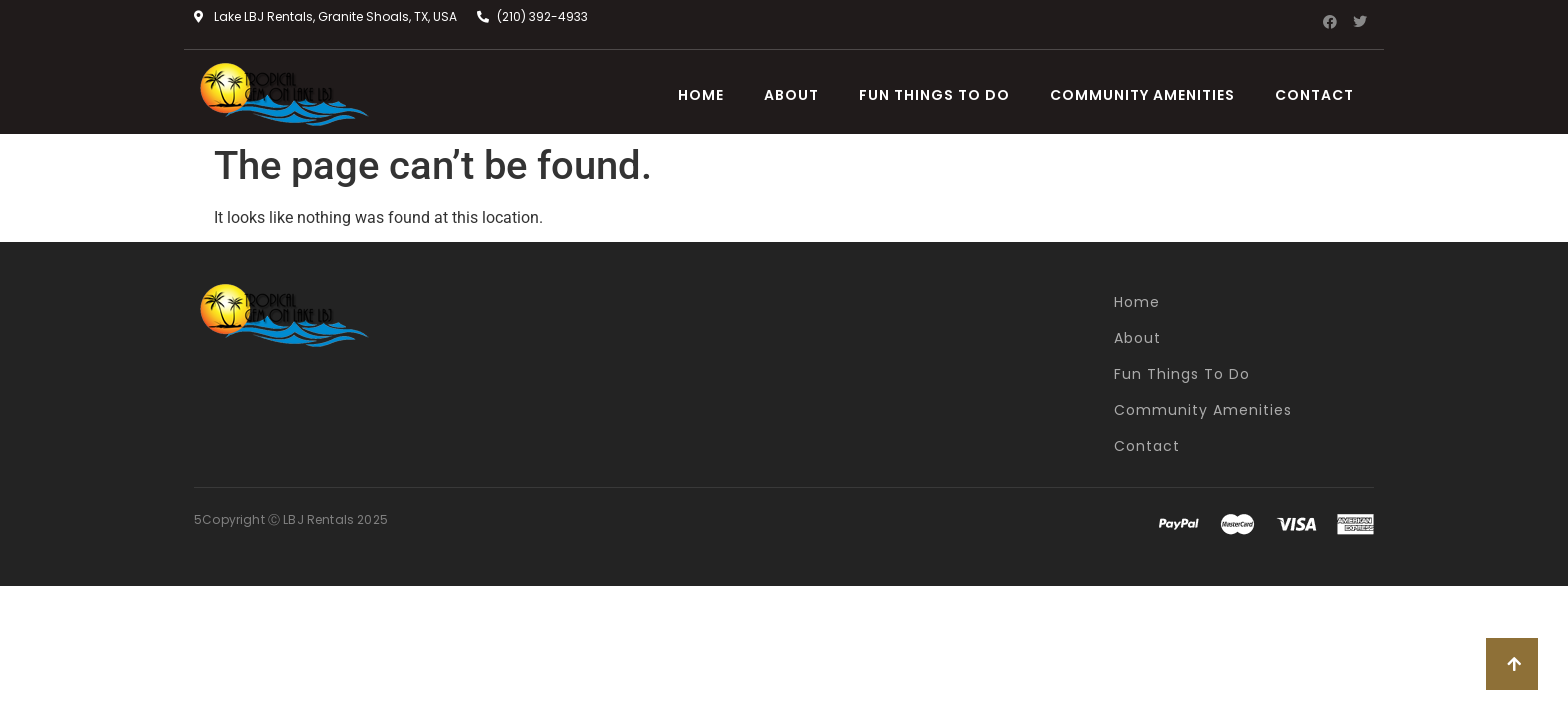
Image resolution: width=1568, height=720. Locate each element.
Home (701, 95)
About (791, 95)
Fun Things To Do (934, 95)
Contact (1314, 95)
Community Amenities (1142, 95)
